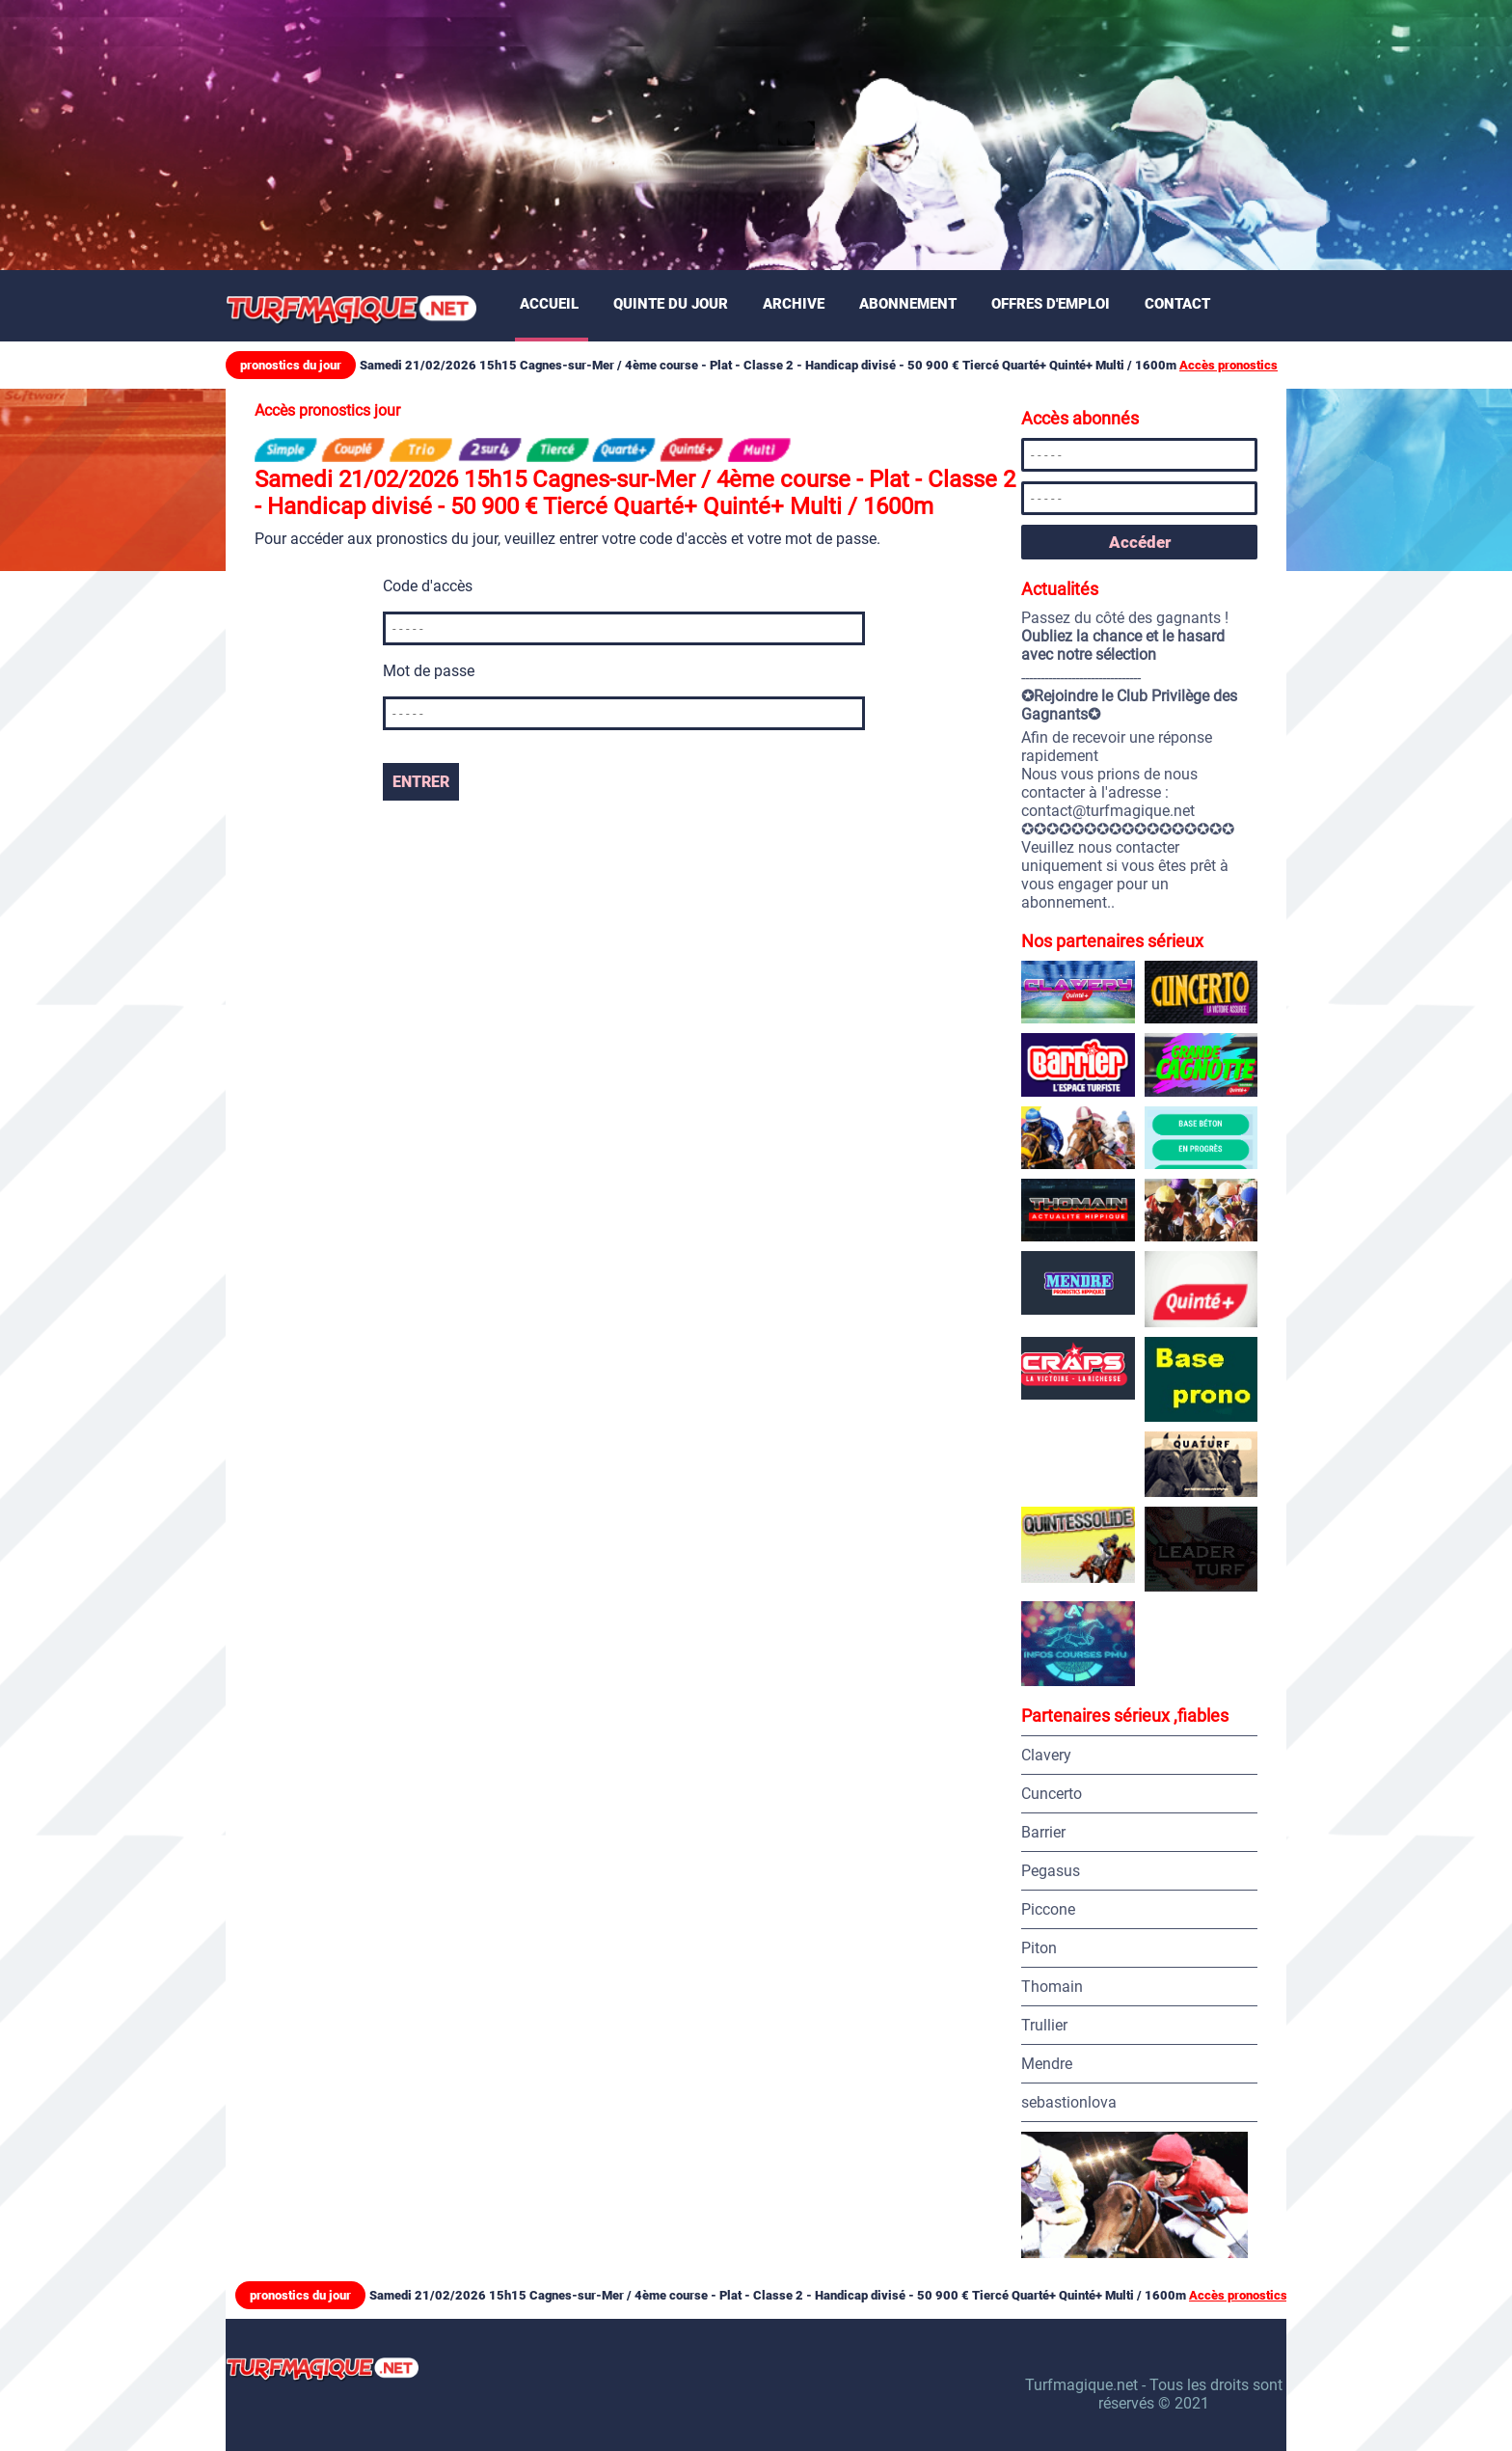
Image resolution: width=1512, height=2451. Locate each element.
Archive (793, 304)
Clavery (1046, 1755)
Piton (1039, 1948)
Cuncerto (1051, 1793)
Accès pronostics (1228, 365)
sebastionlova (1069, 2102)
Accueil (549, 304)
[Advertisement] (578, 135)
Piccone (1048, 1909)
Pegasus (1050, 1871)
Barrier (1043, 1832)
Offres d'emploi (1050, 304)
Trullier (1044, 2025)
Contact (1177, 304)
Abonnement (908, 304)
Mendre (1046, 2064)
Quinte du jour (670, 304)
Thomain (1052, 1986)
